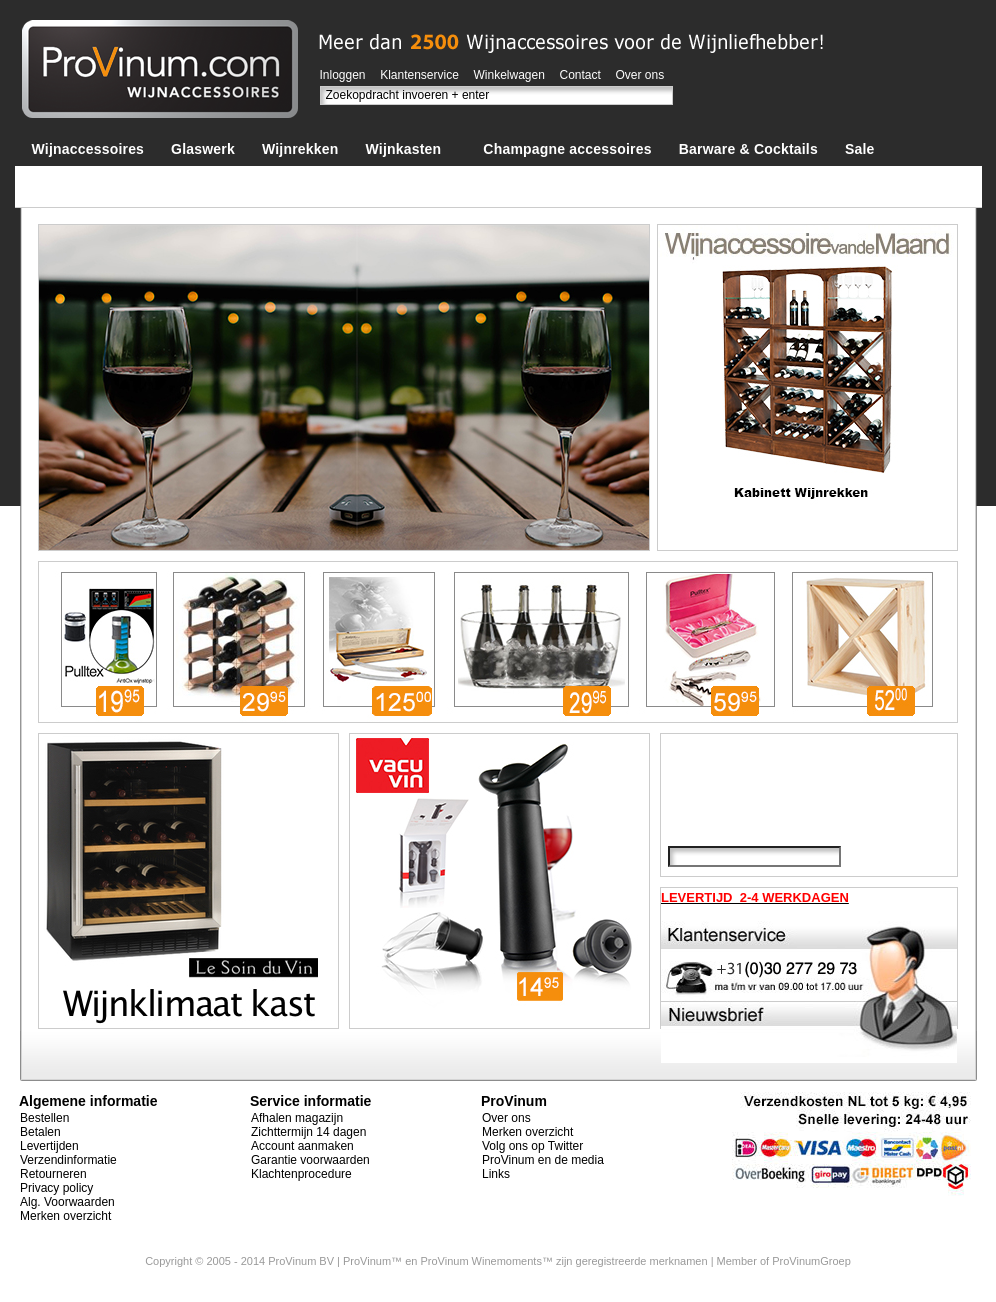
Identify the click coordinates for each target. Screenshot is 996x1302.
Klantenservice (419, 75)
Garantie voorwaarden (310, 1160)
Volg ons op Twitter (532, 1146)
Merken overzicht (65, 1216)
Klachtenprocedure (301, 1174)
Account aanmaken (302, 1146)
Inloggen (343, 75)
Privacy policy (56, 1188)
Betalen (40, 1132)
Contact (580, 75)
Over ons (640, 75)
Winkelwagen (509, 75)
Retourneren (53, 1174)
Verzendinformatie (68, 1160)
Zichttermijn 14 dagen (308, 1132)
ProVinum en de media (543, 1160)
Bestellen (44, 1118)
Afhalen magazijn (297, 1118)
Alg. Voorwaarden (67, 1202)
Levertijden (49, 1146)
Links (496, 1174)
